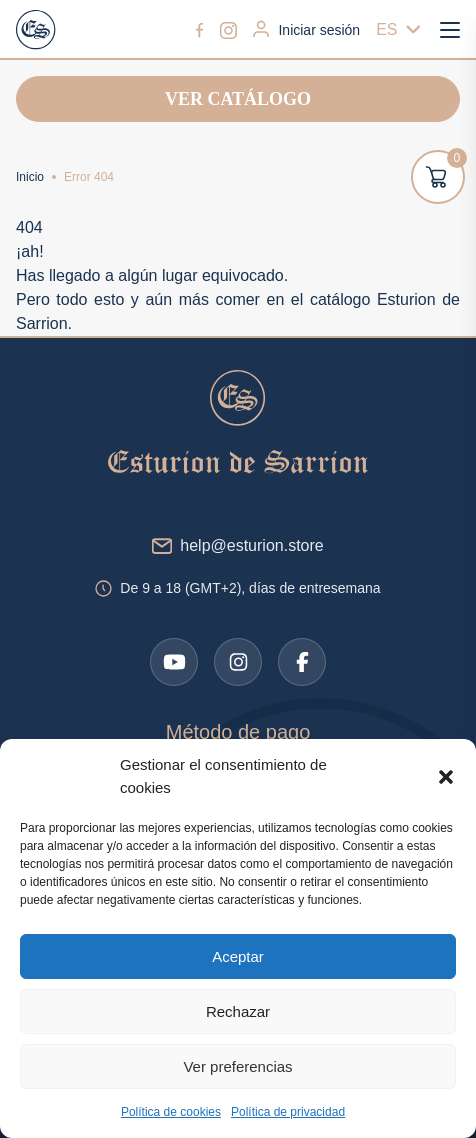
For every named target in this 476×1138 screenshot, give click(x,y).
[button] (446, 777)
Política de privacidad (288, 1112)
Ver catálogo (238, 99)
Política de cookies (171, 1112)
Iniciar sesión (306, 29)
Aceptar (238, 956)
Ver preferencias (237, 1066)
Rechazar (238, 1011)
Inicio (30, 177)
